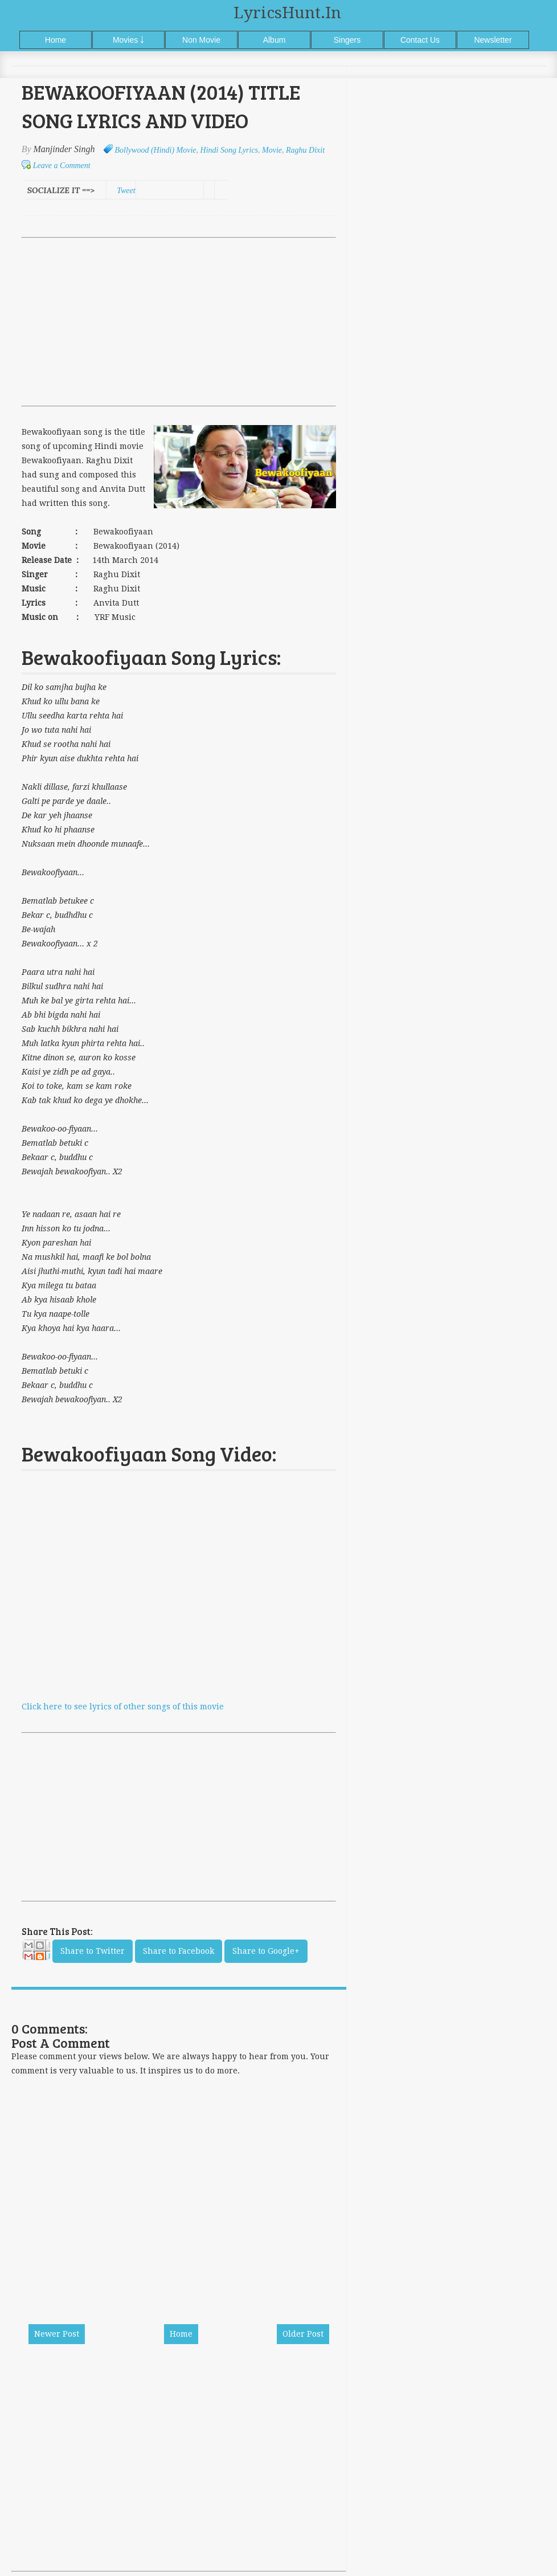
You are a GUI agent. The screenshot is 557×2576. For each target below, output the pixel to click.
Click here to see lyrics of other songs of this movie (123, 1706)
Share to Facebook (178, 1951)
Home (55, 39)
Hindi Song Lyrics (229, 150)
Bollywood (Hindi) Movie (155, 150)
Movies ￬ (128, 39)
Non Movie (201, 39)
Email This (36, 1953)
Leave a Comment (62, 165)
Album (274, 39)
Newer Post (56, 2333)
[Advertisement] (179, 322)
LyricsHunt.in (287, 12)
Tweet (126, 190)
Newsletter (492, 39)
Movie (272, 150)
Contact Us (420, 39)
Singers (347, 39)
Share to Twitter (92, 1951)
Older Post (302, 2333)
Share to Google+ (266, 1951)
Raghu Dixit (305, 150)
